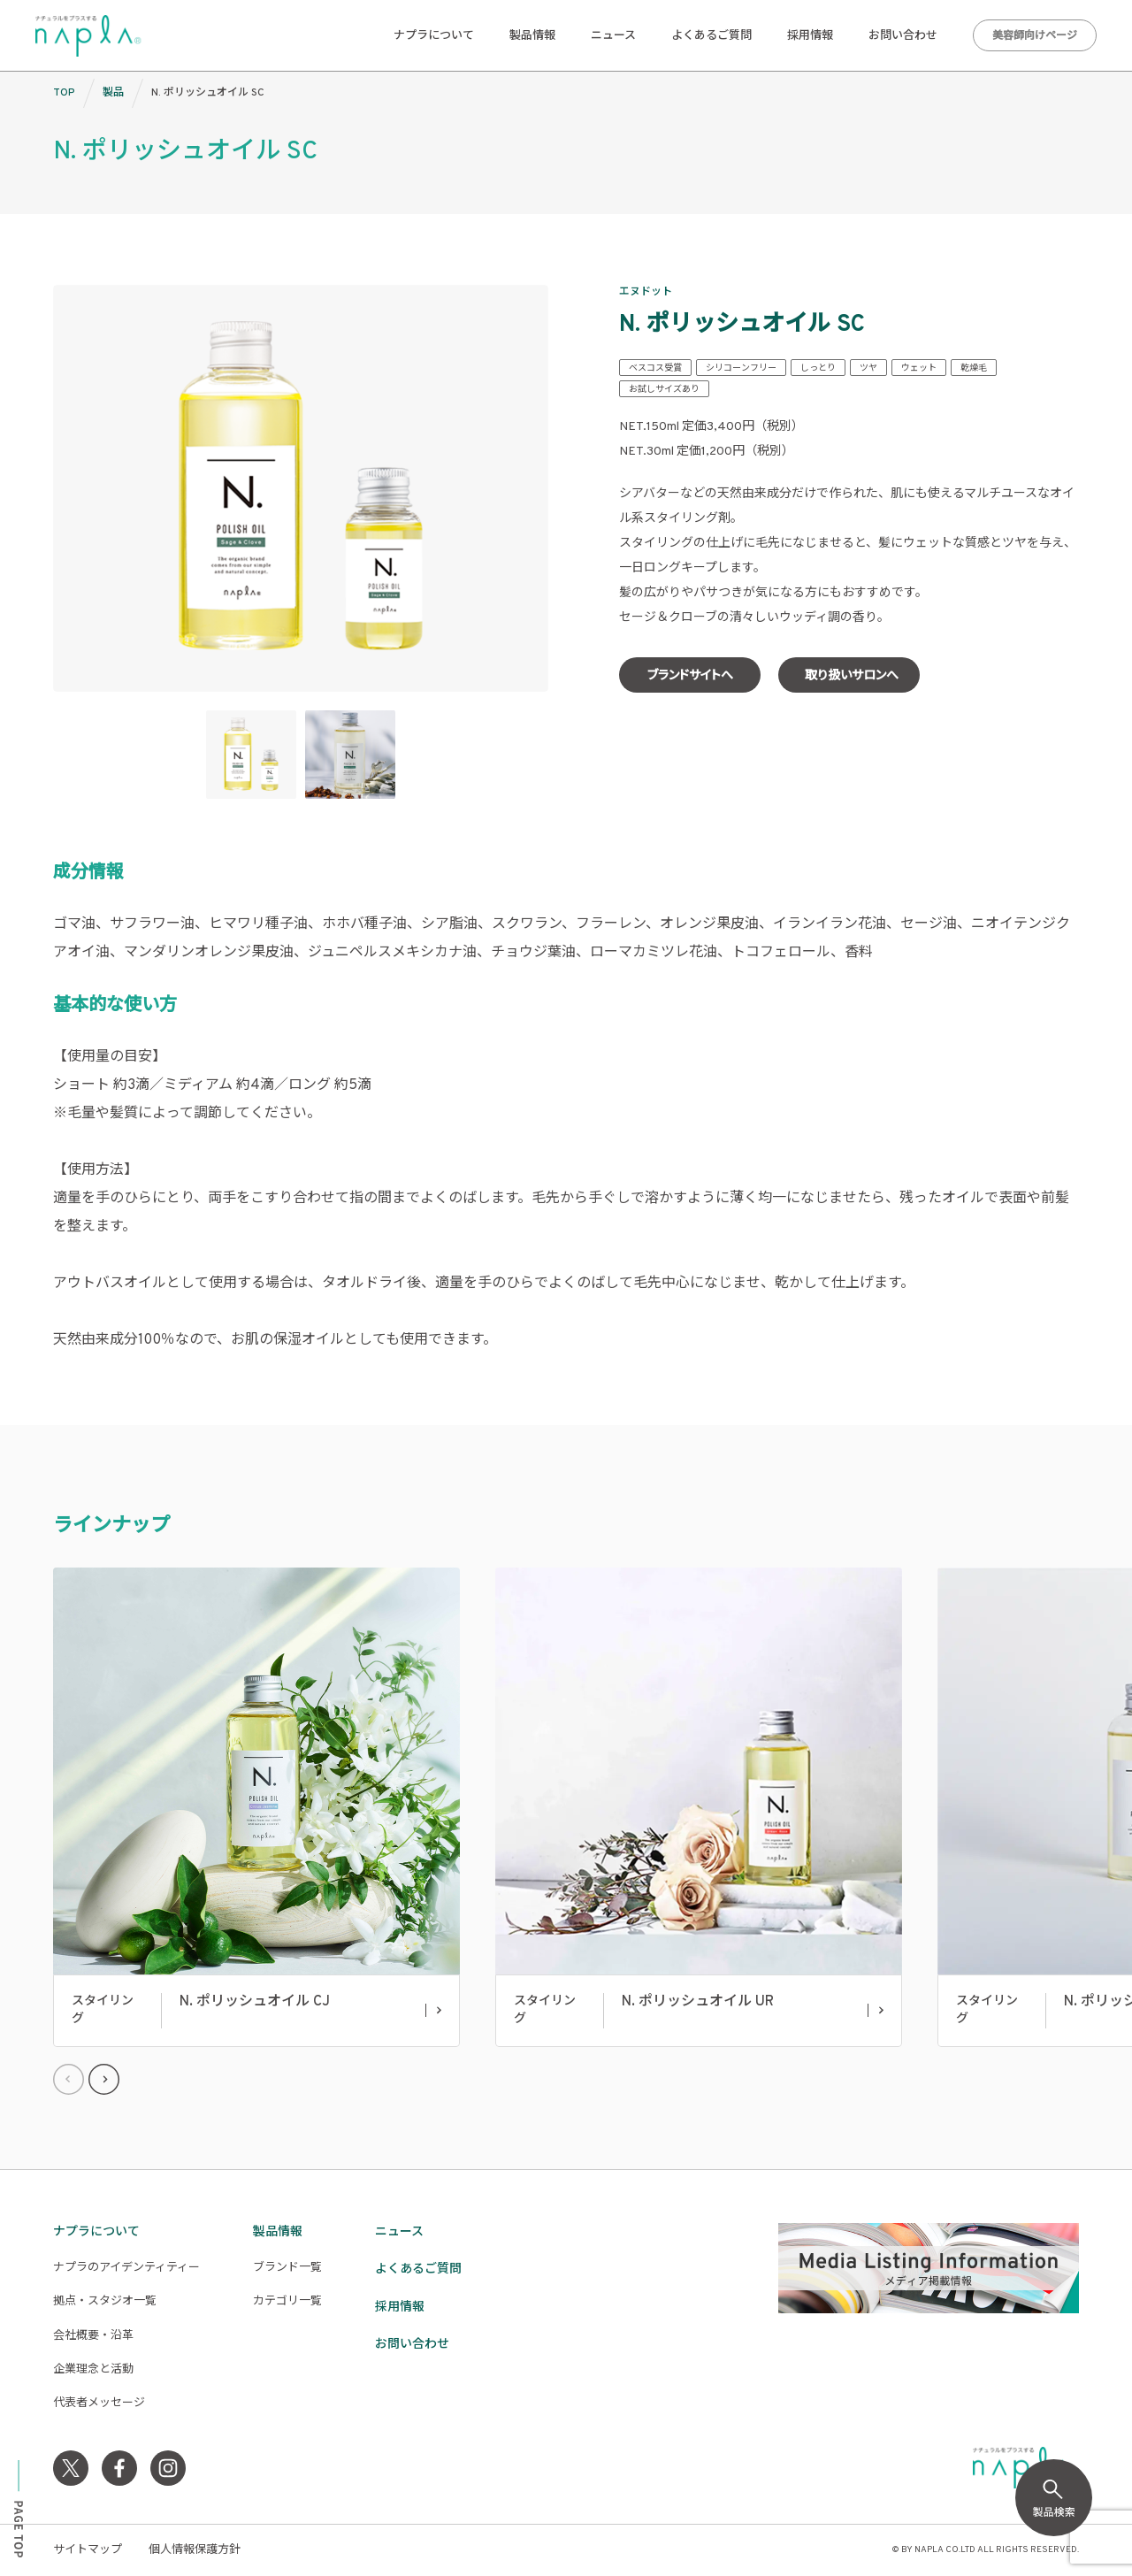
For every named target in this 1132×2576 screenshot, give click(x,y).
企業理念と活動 (93, 2370)
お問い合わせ (902, 36)
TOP (64, 93)
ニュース (613, 36)
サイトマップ (87, 2550)
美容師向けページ (1034, 36)
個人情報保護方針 (195, 2550)
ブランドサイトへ (690, 676)
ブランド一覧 (287, 2268)
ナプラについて (434, 36)
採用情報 (810, 36)
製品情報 (532, 36)
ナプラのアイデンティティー (126, 2268)
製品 (113, 93)
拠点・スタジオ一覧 (105, 2302)
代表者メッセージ (99, 2403)
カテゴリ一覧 (287, 2302)
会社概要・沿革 (93, 2336)
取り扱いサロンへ (852, 676)
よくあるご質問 (711, 36)
